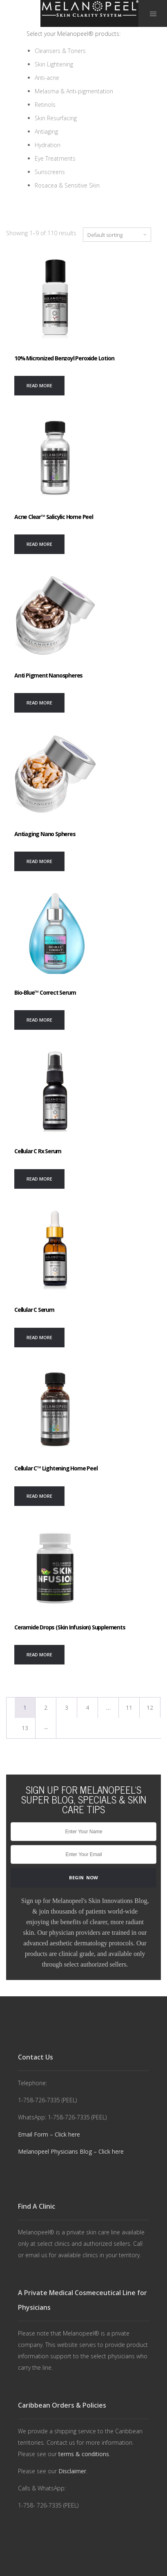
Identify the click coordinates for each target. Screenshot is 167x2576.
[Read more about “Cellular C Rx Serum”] (39, 1179)
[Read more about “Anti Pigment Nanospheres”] (39, 703)
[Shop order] (117, 234)
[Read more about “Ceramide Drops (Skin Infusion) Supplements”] (39, 1654)
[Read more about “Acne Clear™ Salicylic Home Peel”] (39, 544)
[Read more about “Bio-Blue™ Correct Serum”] (39, 1020)
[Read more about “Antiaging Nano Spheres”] (39, 861)
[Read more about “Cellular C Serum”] (39, 1337)
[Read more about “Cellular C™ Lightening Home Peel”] (39, 1496)
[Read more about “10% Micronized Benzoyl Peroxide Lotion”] (39, 385)
